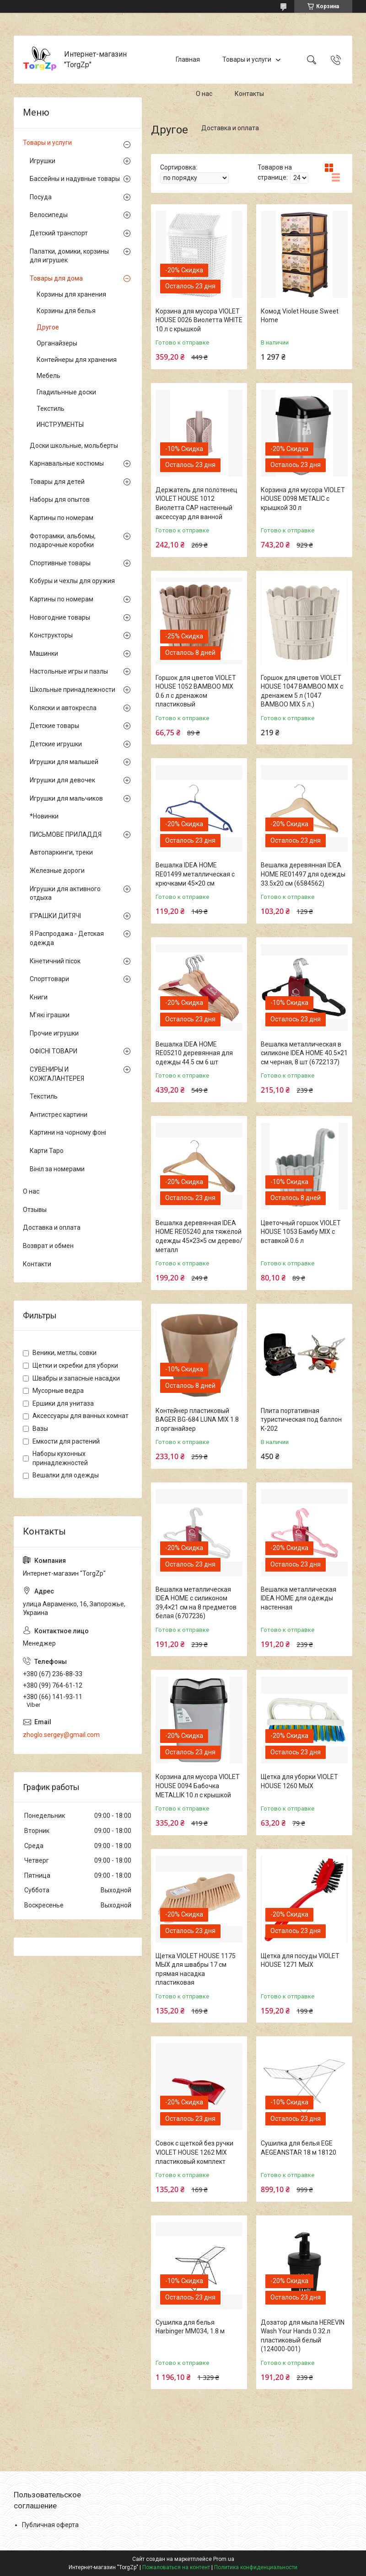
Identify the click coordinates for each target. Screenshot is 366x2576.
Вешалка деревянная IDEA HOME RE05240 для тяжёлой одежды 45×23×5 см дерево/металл (199, 1236)
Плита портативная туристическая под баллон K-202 (301, 1419)
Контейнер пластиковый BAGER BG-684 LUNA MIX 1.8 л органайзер (197, 1419)
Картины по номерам (61, 517)
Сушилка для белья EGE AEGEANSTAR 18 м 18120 (298, 2148)
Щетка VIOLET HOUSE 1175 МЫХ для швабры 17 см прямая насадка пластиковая (196, 1969)
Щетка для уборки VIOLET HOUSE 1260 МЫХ (299, 1781)
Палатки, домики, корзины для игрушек (69, 256)
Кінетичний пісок (55, 961)
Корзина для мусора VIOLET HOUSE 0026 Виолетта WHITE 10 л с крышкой (199, 320)
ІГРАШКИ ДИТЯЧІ (55, 915)
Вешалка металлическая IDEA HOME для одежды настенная (298, 1598)
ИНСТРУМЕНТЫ (60, 424)
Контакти (37, 1264)
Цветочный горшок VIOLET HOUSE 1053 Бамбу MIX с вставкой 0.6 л (301, 1231)
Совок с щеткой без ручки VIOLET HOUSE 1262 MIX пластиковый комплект (194, 2152)
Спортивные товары (60, 563)
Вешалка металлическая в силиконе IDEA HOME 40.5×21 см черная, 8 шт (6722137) (304, 1053)
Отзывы (35, 1209)
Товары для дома (56, 278)
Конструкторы (51, 635)
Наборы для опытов (60, 499)
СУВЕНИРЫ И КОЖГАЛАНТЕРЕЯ (57, 1074)
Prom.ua (223, 2559)
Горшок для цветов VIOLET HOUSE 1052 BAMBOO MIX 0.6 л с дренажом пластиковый (196, 691)
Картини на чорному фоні (68, 1132)
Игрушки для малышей (64, 761)
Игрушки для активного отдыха (65, 893)
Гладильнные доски (66, 392)
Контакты (249, 93)
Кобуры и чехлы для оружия (72, 580)
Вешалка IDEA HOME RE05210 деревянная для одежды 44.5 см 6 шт (194, 1053)
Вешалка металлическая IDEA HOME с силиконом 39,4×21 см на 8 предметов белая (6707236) (196, 1603)
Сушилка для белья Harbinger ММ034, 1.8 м (190, 2327)
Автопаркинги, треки (61, 852)
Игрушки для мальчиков (66, 798)
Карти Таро (47, 1150)
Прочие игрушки (54, 1033)
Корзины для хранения (71, 294)
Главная (188, 59)
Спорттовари (49, 979)
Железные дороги (57, 870)
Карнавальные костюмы (67, 463)
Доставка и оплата (230, 128)
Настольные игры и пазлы (69, 671)
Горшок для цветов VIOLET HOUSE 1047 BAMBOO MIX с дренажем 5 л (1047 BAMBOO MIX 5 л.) (302, 691)
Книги (39, 997)
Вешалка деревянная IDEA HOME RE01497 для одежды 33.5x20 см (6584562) (303, 874)
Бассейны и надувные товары (75, 178)
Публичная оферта (50, 2524)
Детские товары (54, 725)
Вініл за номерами (57, 1169)
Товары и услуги (246, 59)
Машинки (44, 653)
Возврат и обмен (48, 1245)
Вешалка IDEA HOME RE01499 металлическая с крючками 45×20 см (195, 874)
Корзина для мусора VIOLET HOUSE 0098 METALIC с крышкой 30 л (303, 498)
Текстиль (51, 408)
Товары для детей (57, 481)
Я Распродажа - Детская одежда (67, 938)
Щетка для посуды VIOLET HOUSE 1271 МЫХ (300, 1960)
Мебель (48, 375)
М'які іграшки (50, 1015)
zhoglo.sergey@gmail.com (61, 1734)
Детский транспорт (59, 233)
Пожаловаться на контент (176, 2567)
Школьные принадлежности (72, 689)
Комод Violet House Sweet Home (300, 316)
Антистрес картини (58, 1114)
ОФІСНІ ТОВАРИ (53, 1051)
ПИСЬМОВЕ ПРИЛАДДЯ (66, 834)
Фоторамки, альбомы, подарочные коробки (63, 540)
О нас (204, 93)
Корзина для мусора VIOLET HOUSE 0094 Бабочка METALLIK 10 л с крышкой (198, 1785)
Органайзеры (57, 343)
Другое (48, 327)
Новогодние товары (60, 617)
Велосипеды (49, 214)
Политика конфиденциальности (255, 2567)
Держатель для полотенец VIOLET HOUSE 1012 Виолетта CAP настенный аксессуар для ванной (196, 503)
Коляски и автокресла (63, 708)
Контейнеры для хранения (77, 359)
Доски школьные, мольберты (74, 445)
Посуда (41, 197)
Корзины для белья (66, 310)
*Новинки (44, 816)
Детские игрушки (56, 744)
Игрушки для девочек (62, 780)
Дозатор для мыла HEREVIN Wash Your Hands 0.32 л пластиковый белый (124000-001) (302, 2336)
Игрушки (42, 161)
